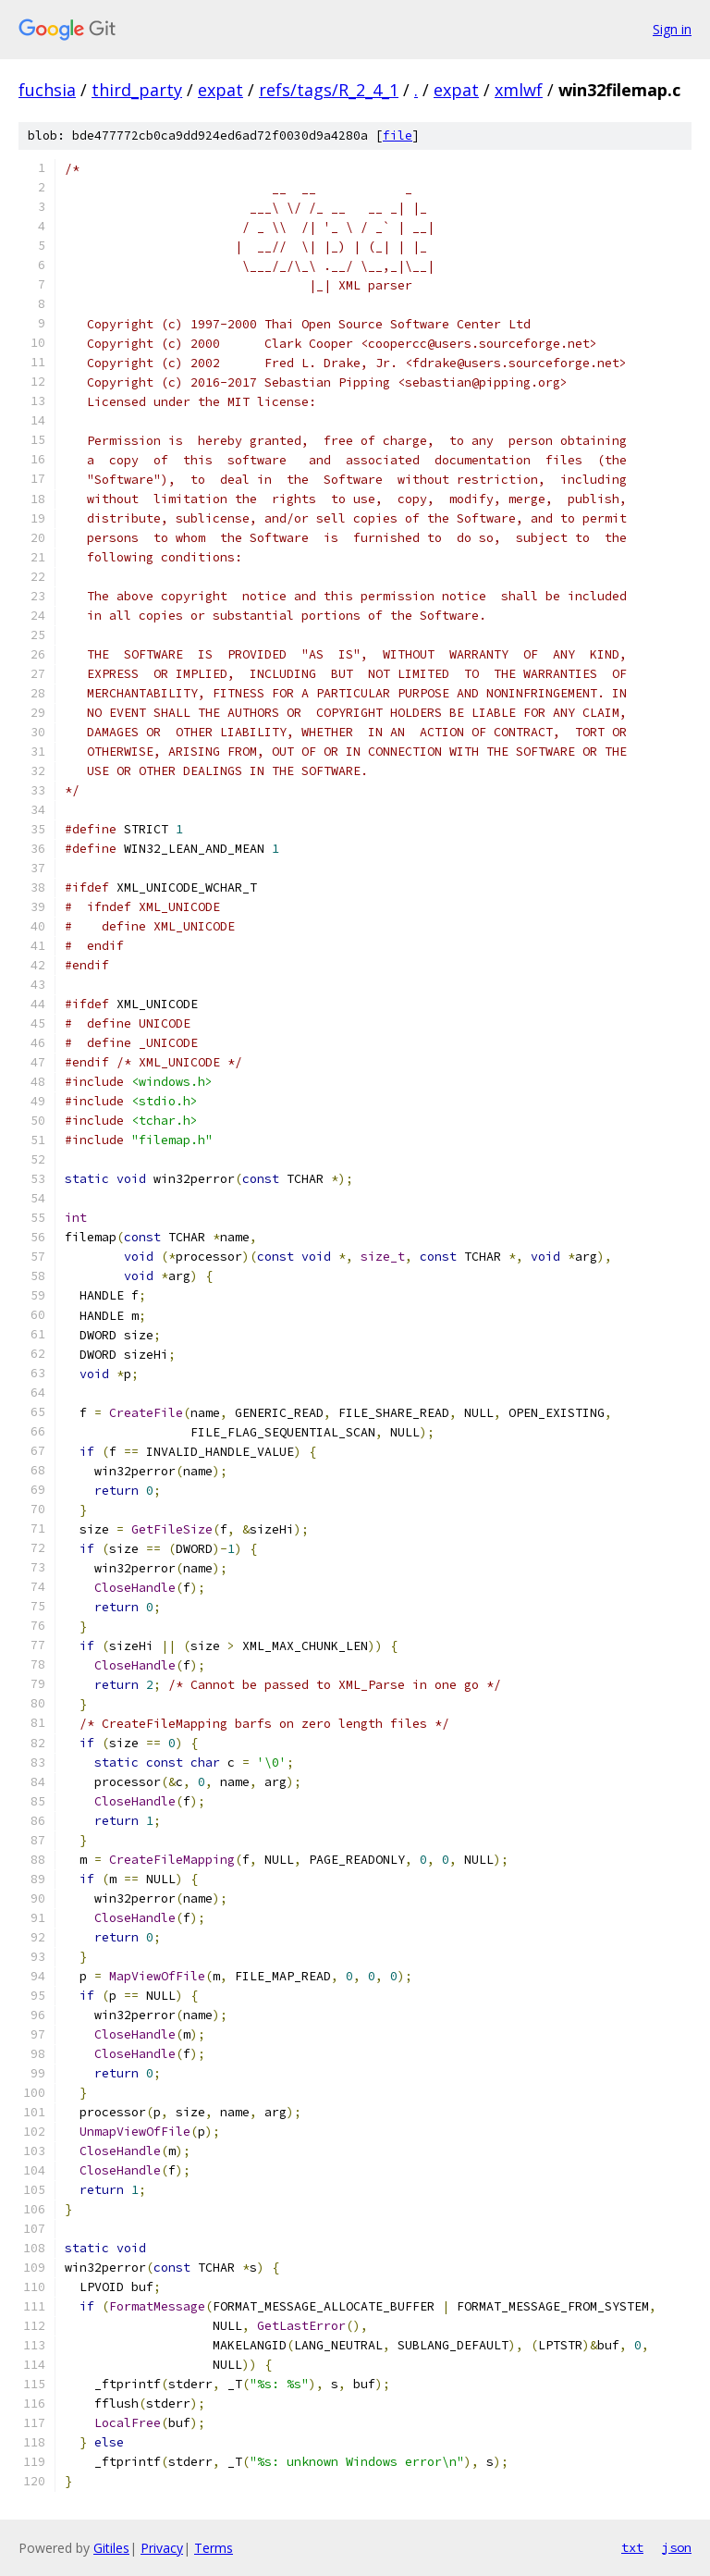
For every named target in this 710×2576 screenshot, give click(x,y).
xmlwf (519, 90)
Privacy (162, 2548)
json (677, 2547)
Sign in (672, 29)
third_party (137, 90)
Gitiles (111, 2548)
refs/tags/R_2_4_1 (328, 90)
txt (632, 2547)
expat (220, 90)
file (397, 135)
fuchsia (47, 90)
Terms (213, 2548)
